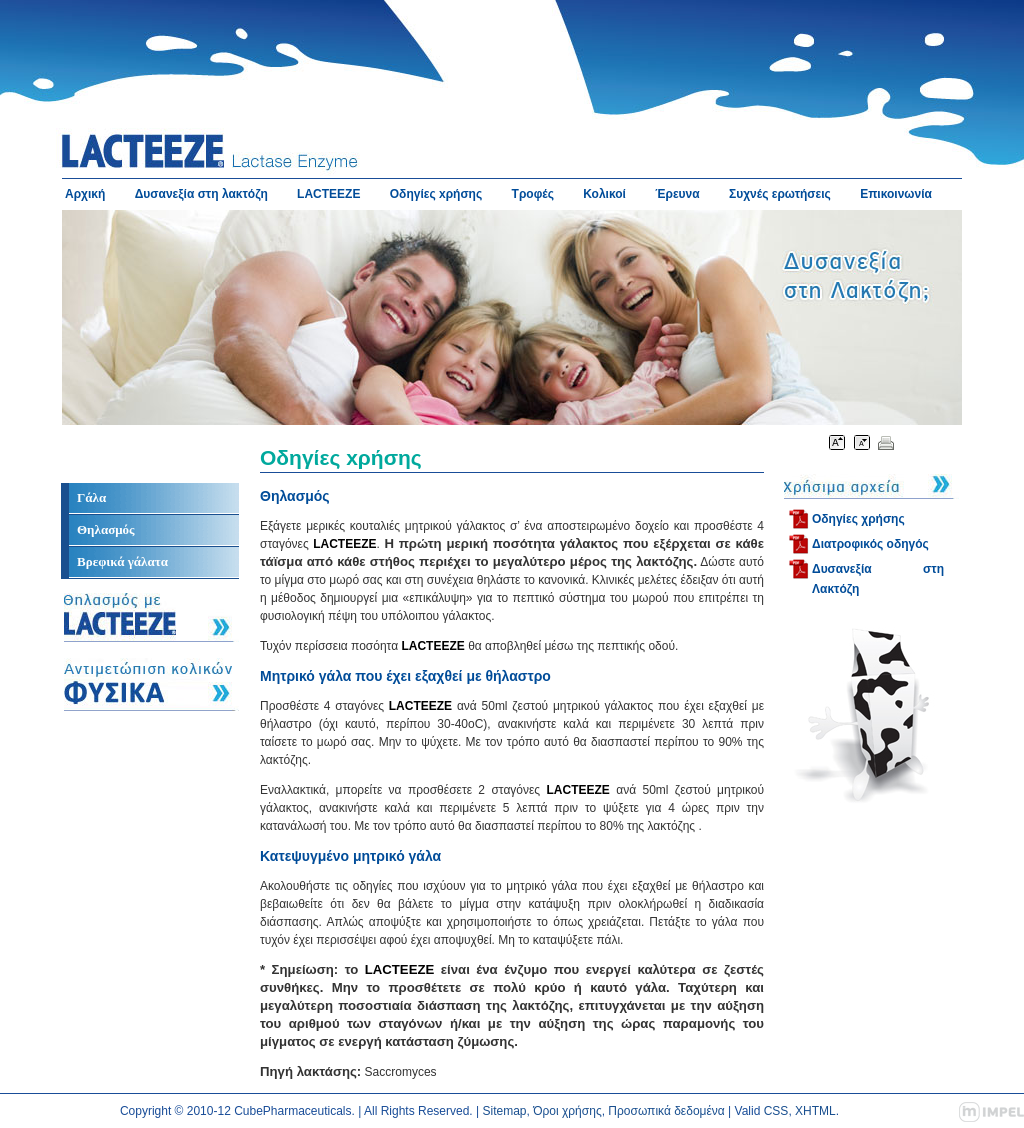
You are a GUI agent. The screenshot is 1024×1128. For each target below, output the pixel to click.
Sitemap (505, 1111)
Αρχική (85, 194)
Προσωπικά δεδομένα (666, 1111)
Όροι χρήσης (567, 1111)
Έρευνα (677, 194)
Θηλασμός (106, 529)
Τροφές (533, 194)
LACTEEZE (328, 194)
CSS (776, 1111)
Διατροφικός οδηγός (870, 544)
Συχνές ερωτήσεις (780, 194)
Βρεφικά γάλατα (122, 561)
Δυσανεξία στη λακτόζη (201, 194)
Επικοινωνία (896, 194)
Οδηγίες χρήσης (858, 519)
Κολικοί (604, 194)
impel (991, 1112)
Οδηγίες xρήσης (436, 194)
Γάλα (91, 497)
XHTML (815, 1111)
